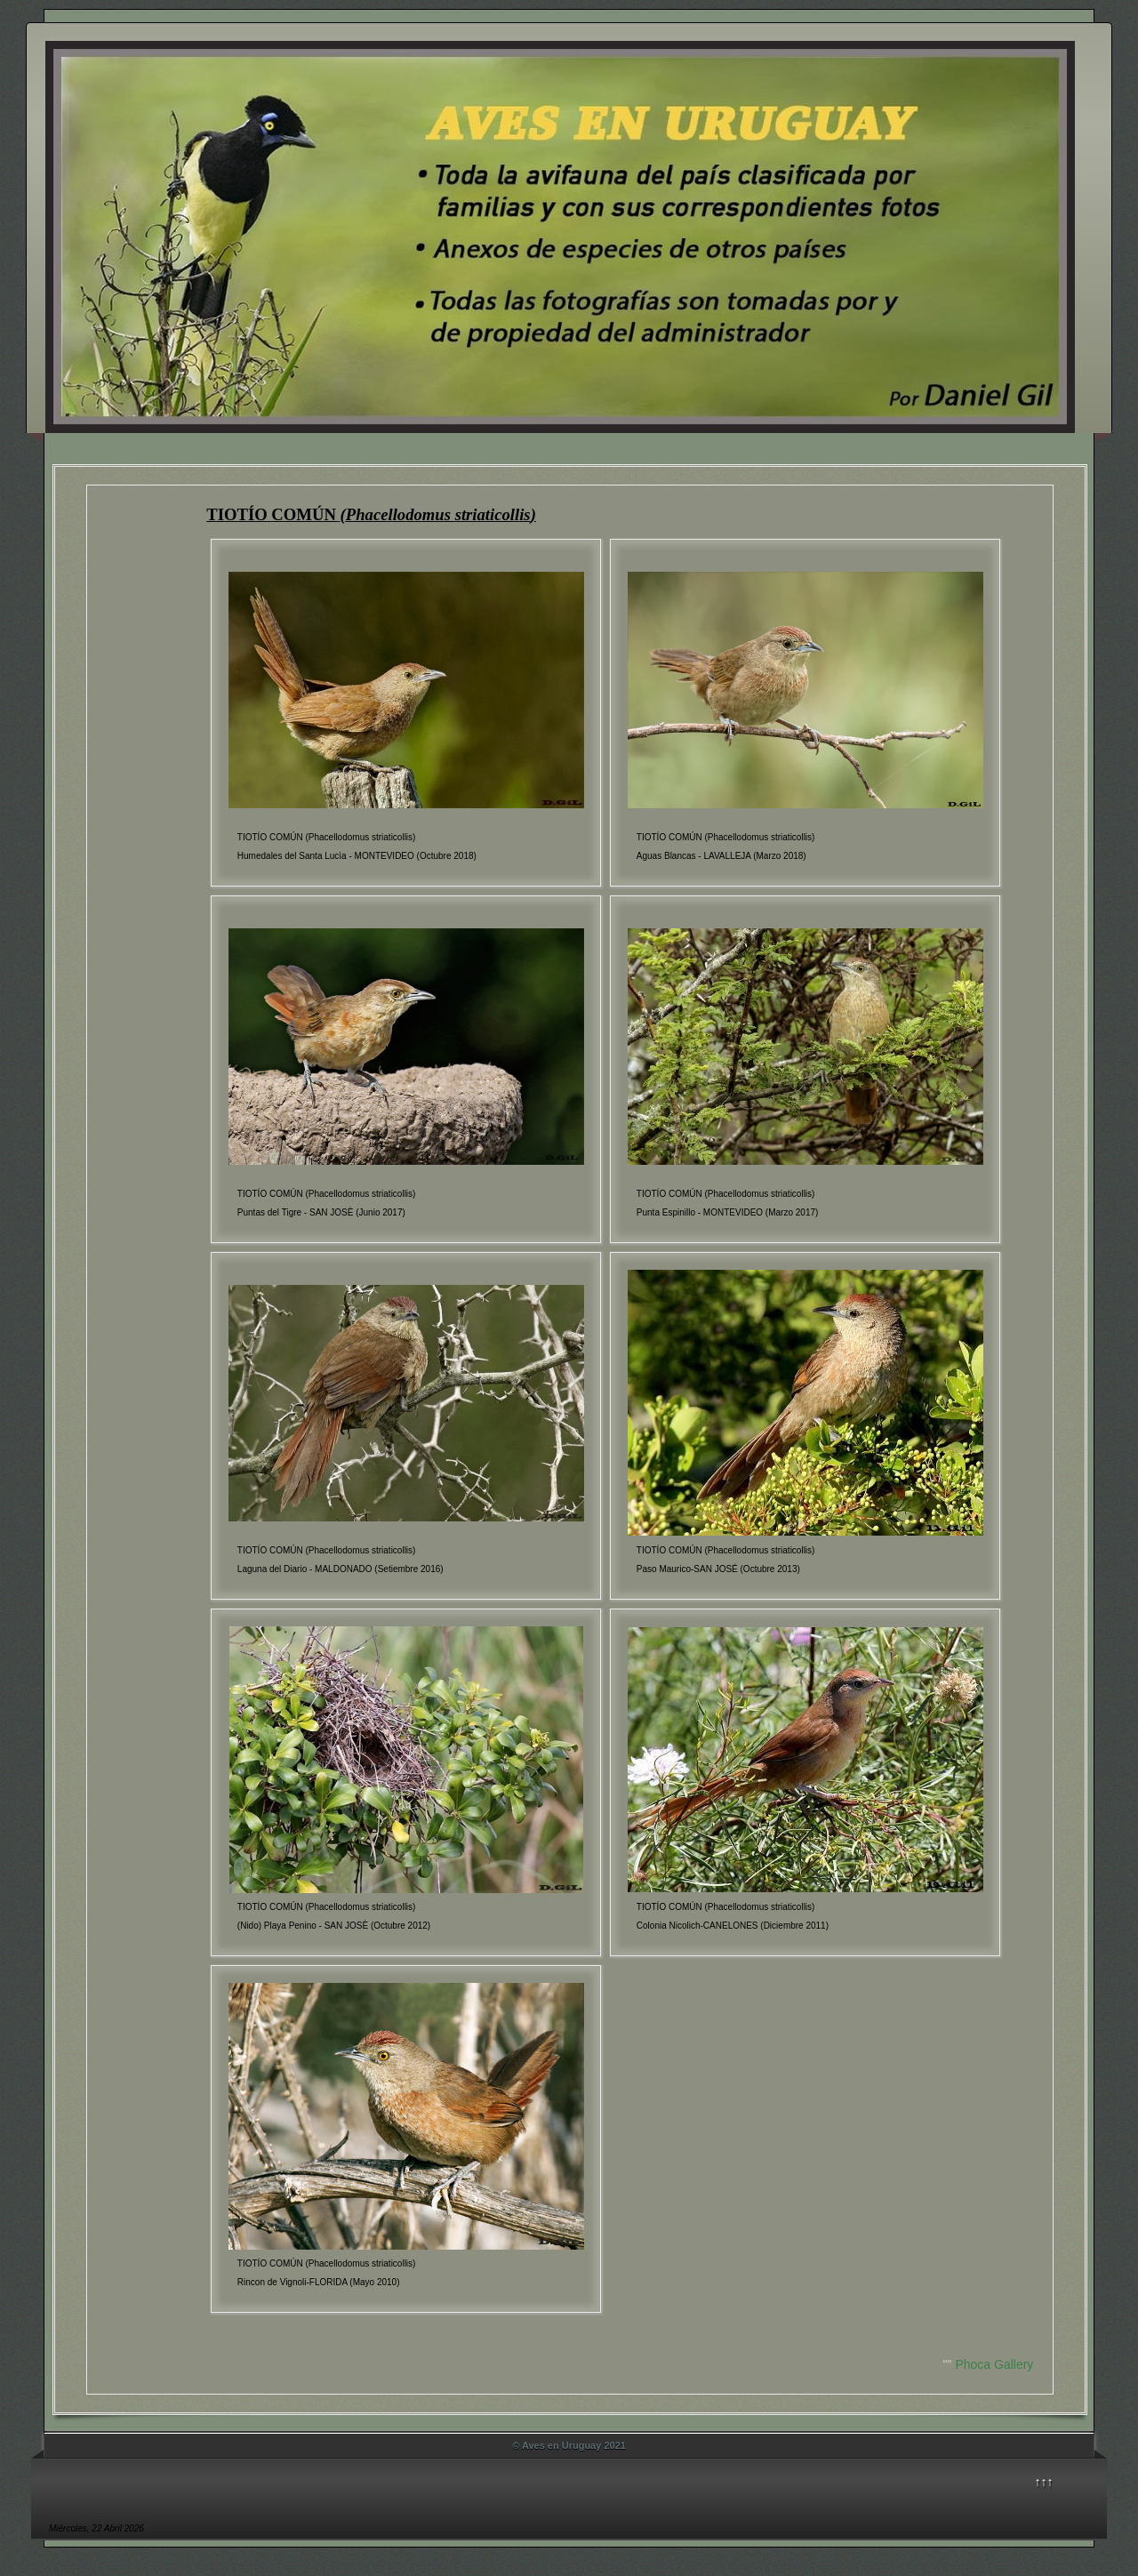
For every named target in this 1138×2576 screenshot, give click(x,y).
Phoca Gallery (994, 2364)
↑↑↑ (1044, 2482)
